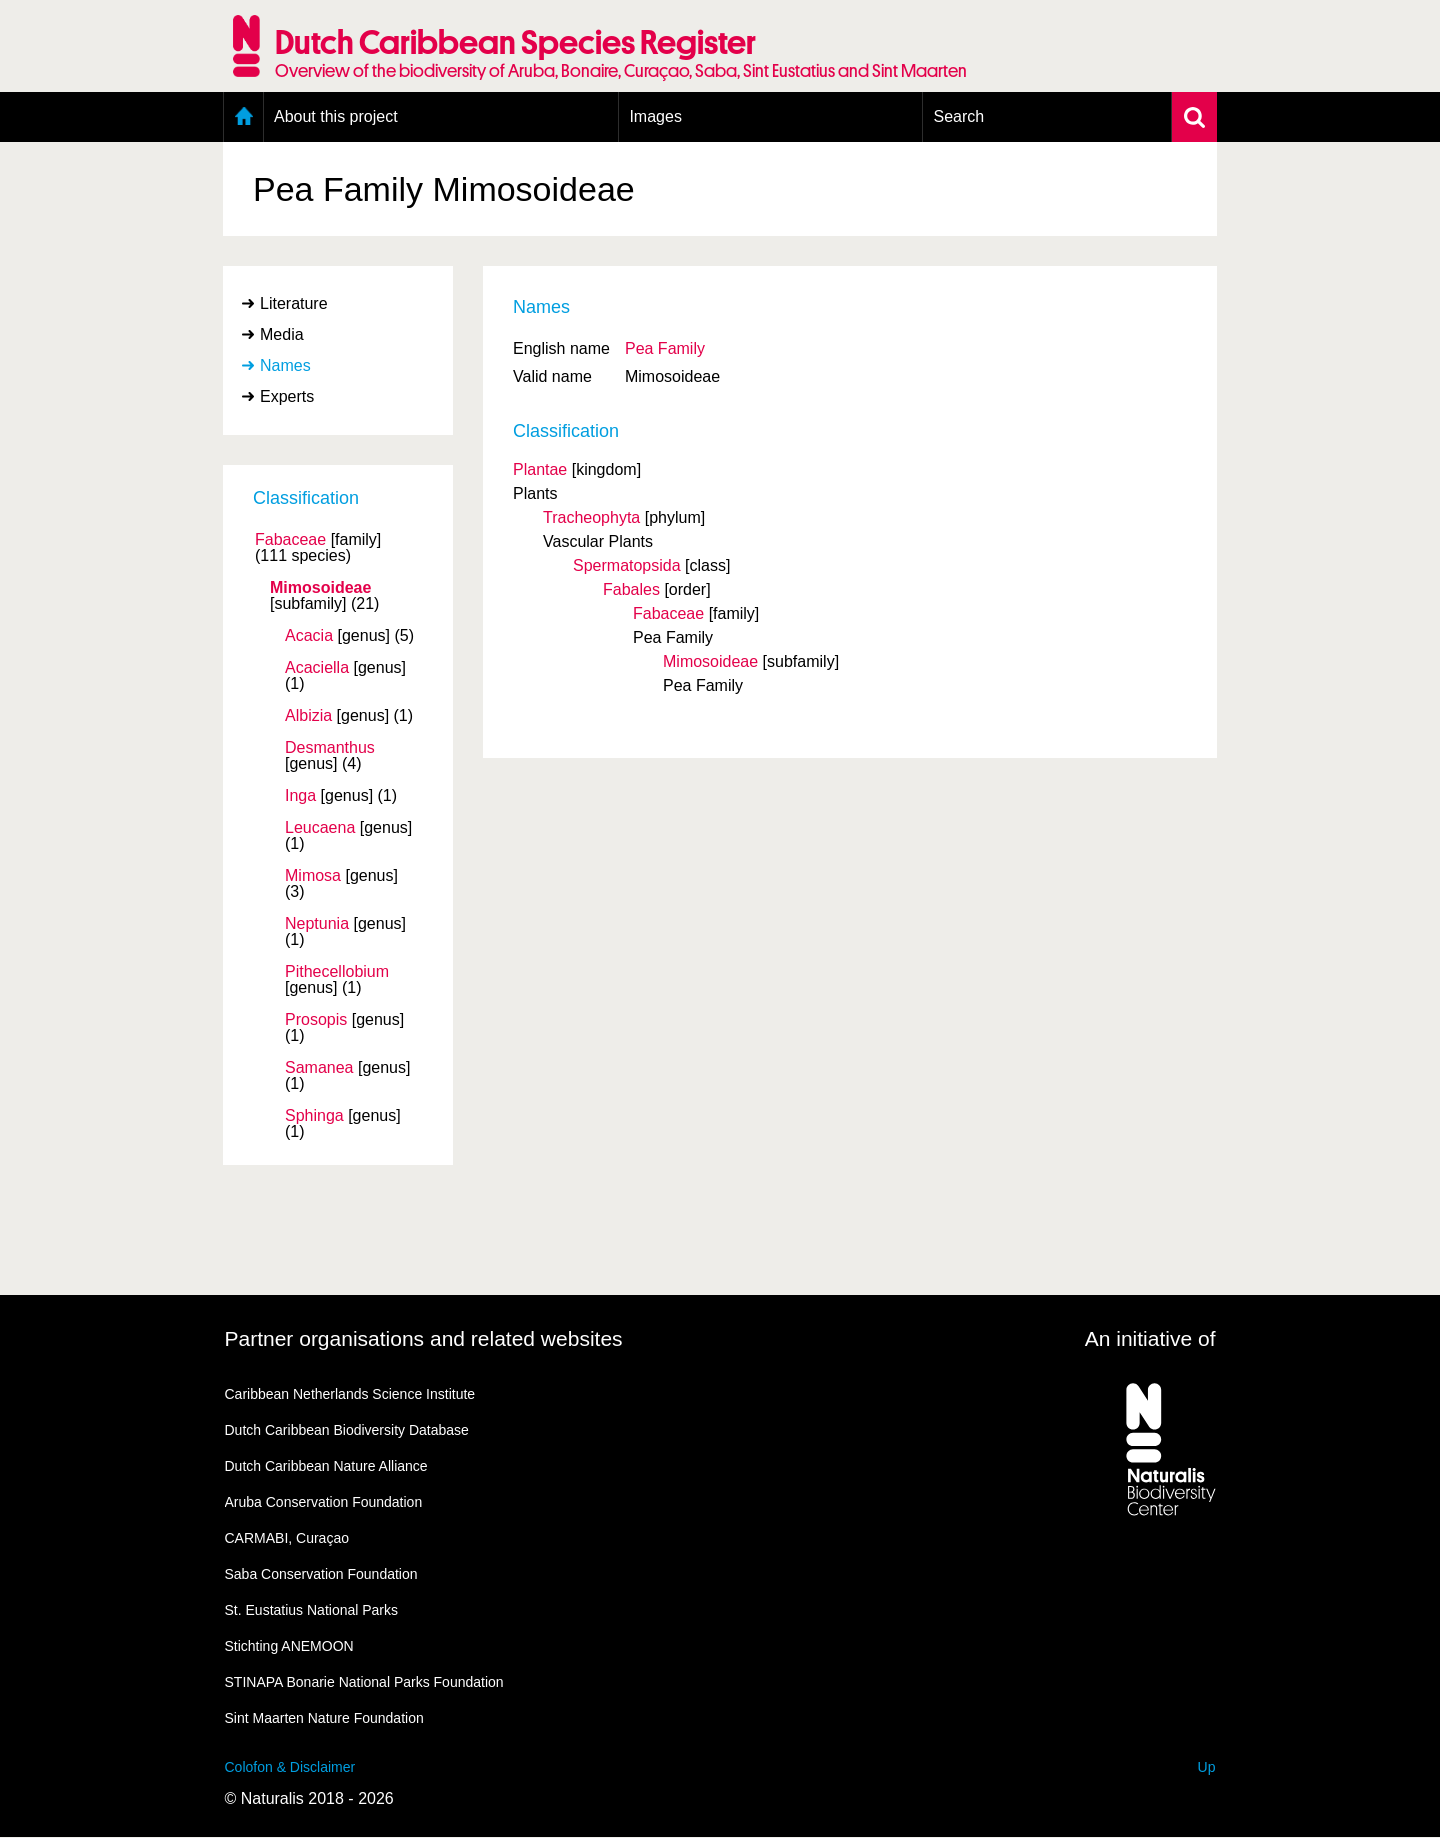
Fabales (631, 589)
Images (655, 116)
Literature (294, 303)
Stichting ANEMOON (289, 1646)
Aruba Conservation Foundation (324, 1502)
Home (243, 117)
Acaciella (317, 668)
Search (958, 116)
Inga (300, 796)
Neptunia (317, 924)
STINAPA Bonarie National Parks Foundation (364, 1682)
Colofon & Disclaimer (290, 1767)
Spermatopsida (627, 565)
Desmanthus (330, 748)
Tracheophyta (591, 517)
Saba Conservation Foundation (321, 1574)
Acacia (309, 636)
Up (1207, 1767)
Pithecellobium (337, 972)
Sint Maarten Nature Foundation (324, 1718)
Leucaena (320, 828)
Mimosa (313, 876)
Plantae (540, 469)
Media (282, 334)
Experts (287, 396)
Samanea (319, 1068)
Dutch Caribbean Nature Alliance (326, 1466)
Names (285, 365)
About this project (336, 116)
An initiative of (1150, 1338)
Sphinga (314, 1116)
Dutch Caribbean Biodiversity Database (347, 1430)
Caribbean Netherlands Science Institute (350, 1394)
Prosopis (316, 1020)
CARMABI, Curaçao (287, 1538)
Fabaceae (290, 540)
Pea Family (665, 348)
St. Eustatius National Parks (312, 1610)
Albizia (308, 716)
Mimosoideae (320, 588)
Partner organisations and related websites (424, 1338)
